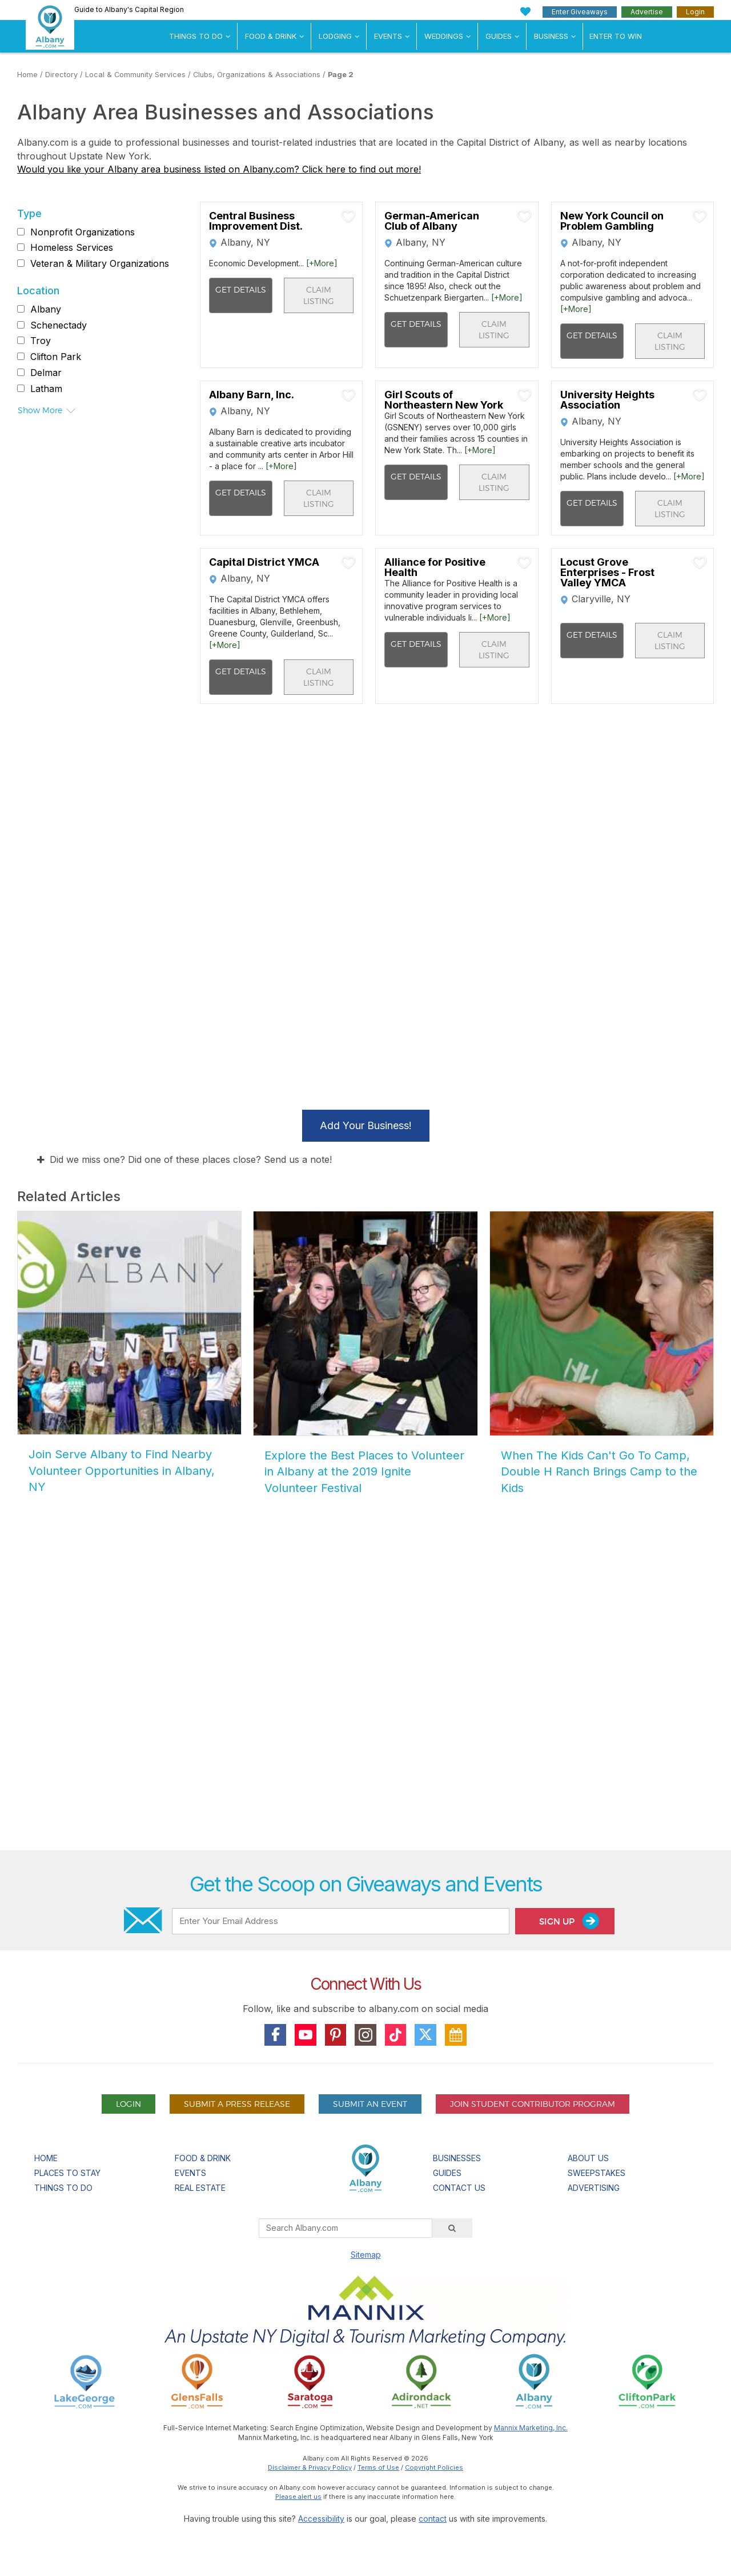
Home (27, 74)
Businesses (457, 2158)
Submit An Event (370, 2104)
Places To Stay (67, 2173)
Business (551, 36)
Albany (45, 309)
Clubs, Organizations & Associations (256, 74)
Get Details (240, 289)
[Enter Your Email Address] (340, 1921)
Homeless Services (71, 247)
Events (388, 36)
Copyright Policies (434, 2467)
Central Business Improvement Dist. (256, 221)
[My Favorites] (526, 12)
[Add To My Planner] (348, 216)
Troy (40, 340)
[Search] (452, 2228)
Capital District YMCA (264, 562)
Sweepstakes (596, 2173)
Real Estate (200, 2188)
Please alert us (298, 2497)
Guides (498, 36)
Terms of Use (378, 2467)
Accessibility (321, 2518)
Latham (46, 388)
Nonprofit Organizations (82, 232)
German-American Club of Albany (431, 221)
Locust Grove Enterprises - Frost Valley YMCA (607, 572)
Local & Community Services (135, 74)
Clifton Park (55, 356)
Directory (61, 74)
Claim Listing (318, 295)
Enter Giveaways (580, 11)
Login (695, 11)
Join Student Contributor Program (532, 2104)
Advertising (594, 2188)
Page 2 (341, 74)
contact (433, 2518)
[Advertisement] (365, 1712)
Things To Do (196, 36)
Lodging (335, 36)
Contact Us (459, 2188)
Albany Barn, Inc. (251, 395)
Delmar (46, 372)
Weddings (443, 36)
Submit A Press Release (237, 2104)
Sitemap (366, 2254)
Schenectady (58, 325)
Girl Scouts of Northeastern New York (443, 400)
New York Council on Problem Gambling (612, 221)
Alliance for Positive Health (434, 567)
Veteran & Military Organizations (99, 263)
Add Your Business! (366, 1125)
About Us (588, 2158)
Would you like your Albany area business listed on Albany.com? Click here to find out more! (219, 169)
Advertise (646, 11)
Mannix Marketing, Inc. (531, 2427)
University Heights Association (607, 400)
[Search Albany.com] (345, 2228)
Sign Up (569, 1921)
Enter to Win (615, 36)
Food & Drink (270, 36)
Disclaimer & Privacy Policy (310, 2467)
